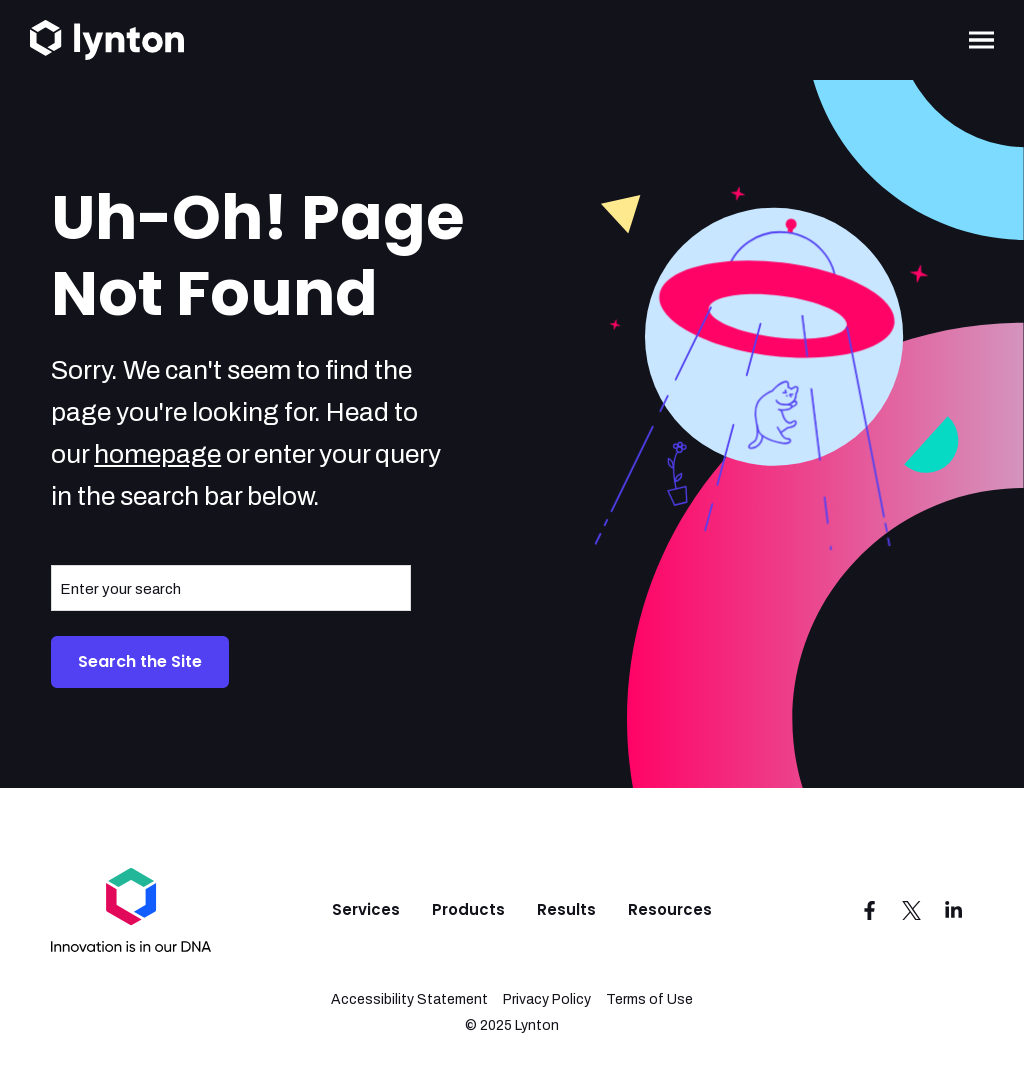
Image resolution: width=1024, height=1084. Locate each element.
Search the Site (140, 661)
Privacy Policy (547, 999)
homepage (157, 454)
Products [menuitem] (468, 909)
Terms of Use (649, 999)
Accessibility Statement (409, 999)
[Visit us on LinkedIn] (953, 910)
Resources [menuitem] (670, 909)
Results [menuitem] (566, 909)
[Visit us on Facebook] (870, 910)
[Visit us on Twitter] (912, 910)
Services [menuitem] (366, 909)
